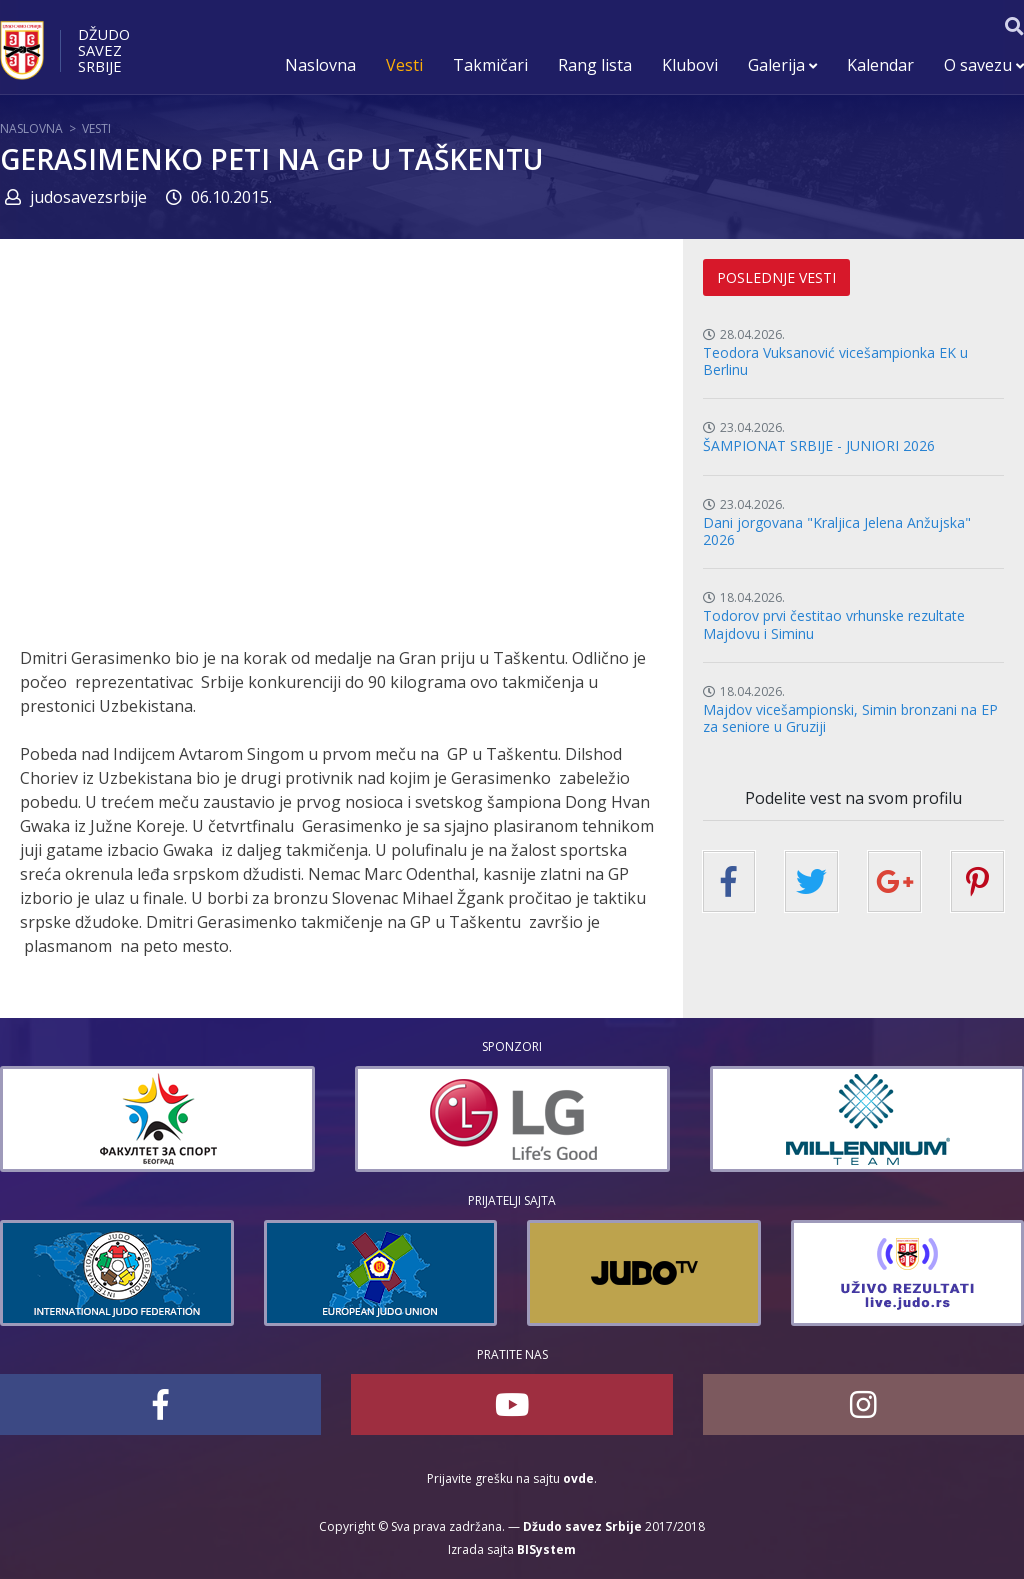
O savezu (984, 65)
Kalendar (880, 65)
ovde (578, 1478)
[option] (157, 1119)
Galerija (782, 65)
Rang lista (595, 65)
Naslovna (320, 65)
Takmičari (490, 65)
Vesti (404, 65)
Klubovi (690, 65)
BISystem (546, 1549)
